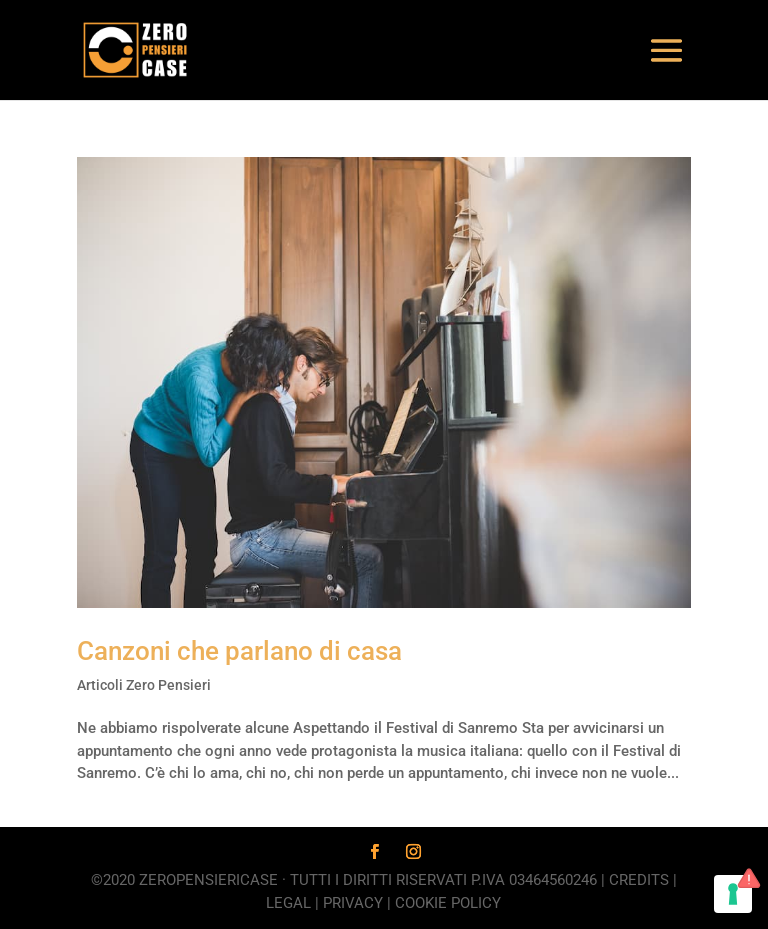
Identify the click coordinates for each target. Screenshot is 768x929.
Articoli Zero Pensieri (144, 685)
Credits (639, 880)
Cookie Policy (448, 903)
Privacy (353, 903)
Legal (288, 903)
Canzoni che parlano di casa (239, 651)
